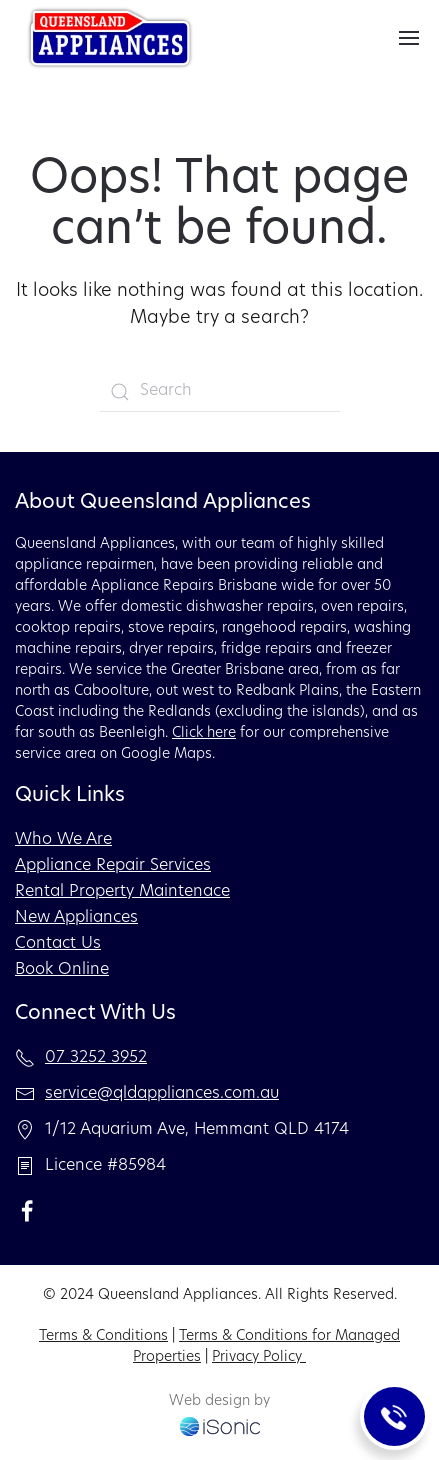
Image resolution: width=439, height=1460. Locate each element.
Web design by (219, 1401)
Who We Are (63, 840)
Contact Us (58, 944)
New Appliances (76, 918)
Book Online (62, 970)
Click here (204, 733)
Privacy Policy (259, 1357)
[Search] (220, 392)
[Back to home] (110, 38)
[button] (409, 38)
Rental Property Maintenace (122, 892)
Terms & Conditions (103, 1336)
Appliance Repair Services (113, 866)
